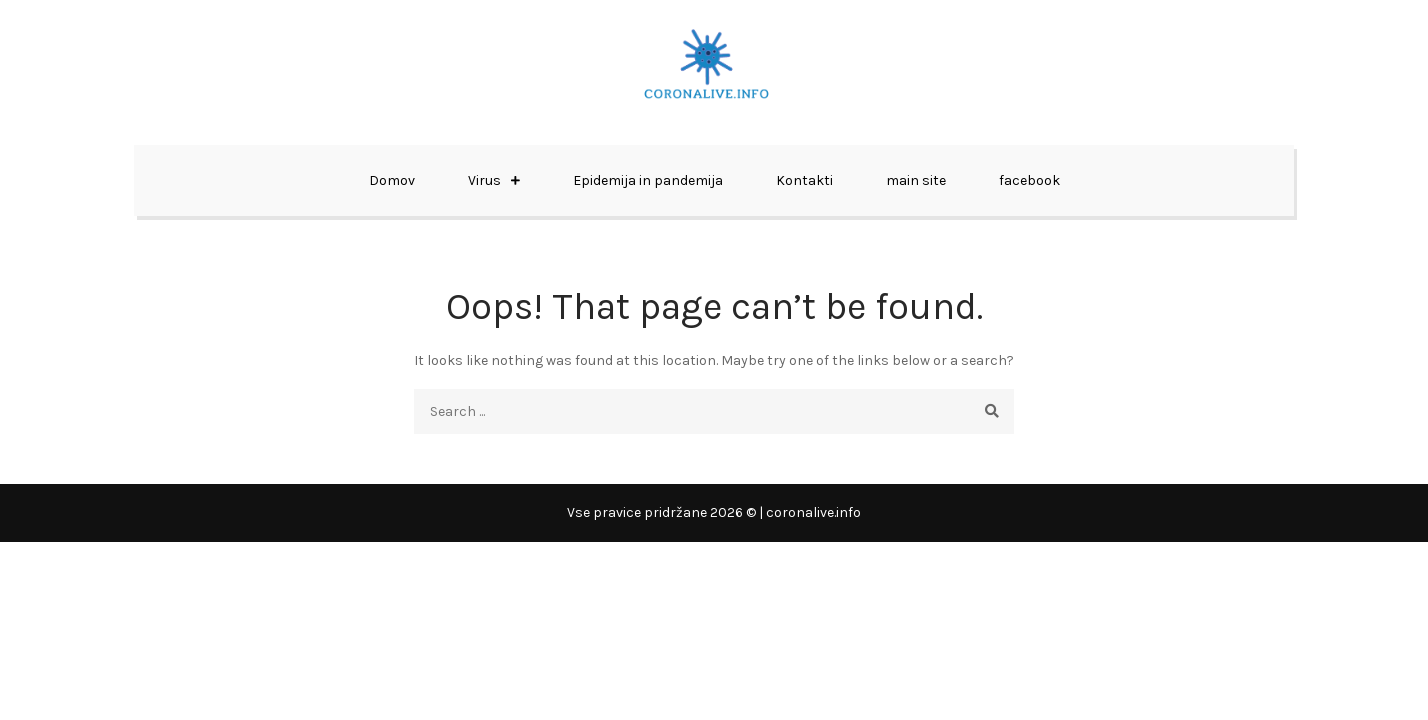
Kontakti (804, 180)
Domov (392, 180)
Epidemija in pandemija (648, 180)
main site (916, 180)
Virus (484, 180)
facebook (1029, 180)
